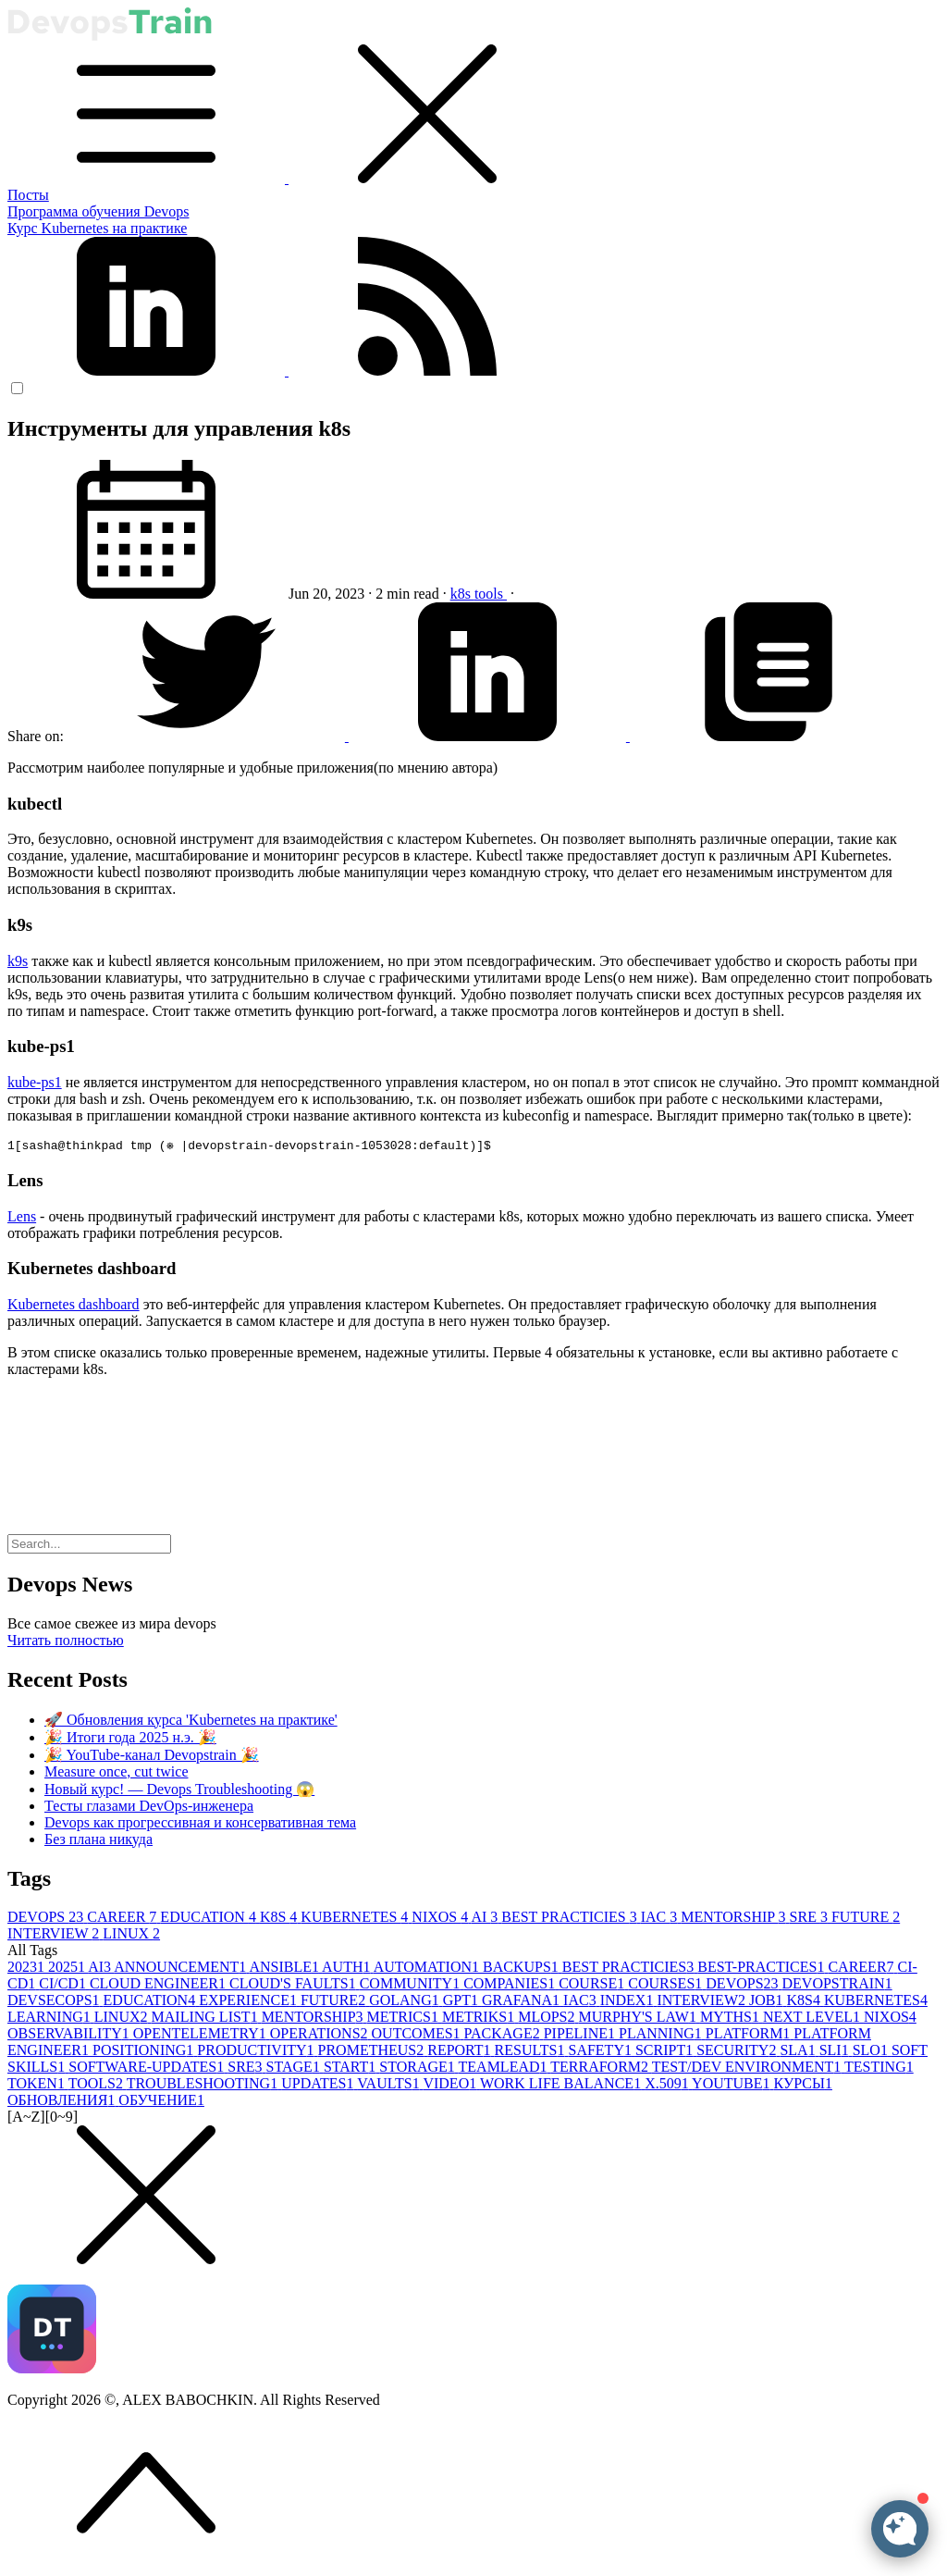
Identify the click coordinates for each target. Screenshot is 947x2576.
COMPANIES (511, 1986)
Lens (21, 1219)
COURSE (593, 1986)
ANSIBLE (285, 1969)
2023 (27, 1969)
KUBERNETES (356, 1919)
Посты (28, 195)
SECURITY (738, 2053)
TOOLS (97, 2086)
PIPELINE (581, 2036)
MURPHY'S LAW (639, 2019)
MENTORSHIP (735, 1919)
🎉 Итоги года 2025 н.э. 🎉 (130, 1740)
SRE (810, 1919)
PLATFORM (750, 2036)
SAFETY (601, 2053)
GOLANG (406, 2003)
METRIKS (480, 2019)
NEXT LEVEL (813, 2019)
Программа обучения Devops (98, 211)
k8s (462, 593)
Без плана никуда (98, 1842)
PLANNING (662, 2036)
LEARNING (50, 2019)
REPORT (460, 2053)
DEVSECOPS (55, 2003)
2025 (68, 1969)
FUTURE (865, 1919)
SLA (799, 2053)
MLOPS (548, 2019)
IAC (661, 1919)
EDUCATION (210, 1919)
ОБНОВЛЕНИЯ (62, 2103)
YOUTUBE (732, 2086)
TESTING (879, 2069)
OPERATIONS (321, 2036)
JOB (767, 2003)
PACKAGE (504, 2036)
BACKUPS (522, 1969)
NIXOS (441, 1919)
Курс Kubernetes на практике (97, 228)
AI (486, 1919)
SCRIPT (665, 2053)
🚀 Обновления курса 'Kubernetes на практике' (191, 1722)
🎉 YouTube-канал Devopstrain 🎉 (151, 1757)
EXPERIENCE (250, 2003)
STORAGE (418, 2069)
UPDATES (319, 2086)
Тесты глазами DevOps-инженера (148, 1808)
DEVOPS (47, 1919)
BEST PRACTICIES (570, 1919)
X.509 (668, 2086)
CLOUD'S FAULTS (294, 1986)
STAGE (295, 2069)
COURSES (667, 1986)
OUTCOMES (418, 2036)
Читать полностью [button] (65, 1643)
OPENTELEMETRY (201, 2036)
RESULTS (532, 2053)
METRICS (404, 2019)
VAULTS (390, 2086)
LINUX (131, 1936)
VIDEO (451, 2086)
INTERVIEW (55, 1936)
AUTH (348, 1969)
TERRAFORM (601, 2069)
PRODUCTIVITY (257, 2053)
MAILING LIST (207, 2019)
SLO (872, 2053)
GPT (462, 2003)
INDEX (629, 2003)
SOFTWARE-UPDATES (148, 2069)
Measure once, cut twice (116, 1774)
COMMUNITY (411, 1986)
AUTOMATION (428, 1969)
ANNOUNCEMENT (181, 1969)
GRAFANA (522, 2003)
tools (490, 593)
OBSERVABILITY (70, 2036)
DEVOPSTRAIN (837, 1986)
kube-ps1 (34, 1082)
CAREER (123, 1919)
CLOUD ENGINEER (159, 1986)
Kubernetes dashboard (73, 1307)
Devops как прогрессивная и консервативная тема (200, 1825)
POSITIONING (144, 2053)
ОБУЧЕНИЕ (161, 2103)
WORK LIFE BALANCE (562, 2086)
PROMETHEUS (373, 2053)
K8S (280, 1919)
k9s (17, 961)
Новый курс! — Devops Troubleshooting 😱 (179, 1792)
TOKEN (37, 2086)
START (351, 2069)
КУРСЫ (803, 2086)
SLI (836, 2053)
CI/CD (64, 1986)
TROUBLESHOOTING (204, 2086)
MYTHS (731, 2019)
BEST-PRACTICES (762, 1969)
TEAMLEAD (505, 2069)
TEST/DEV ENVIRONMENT (748, 2069)
